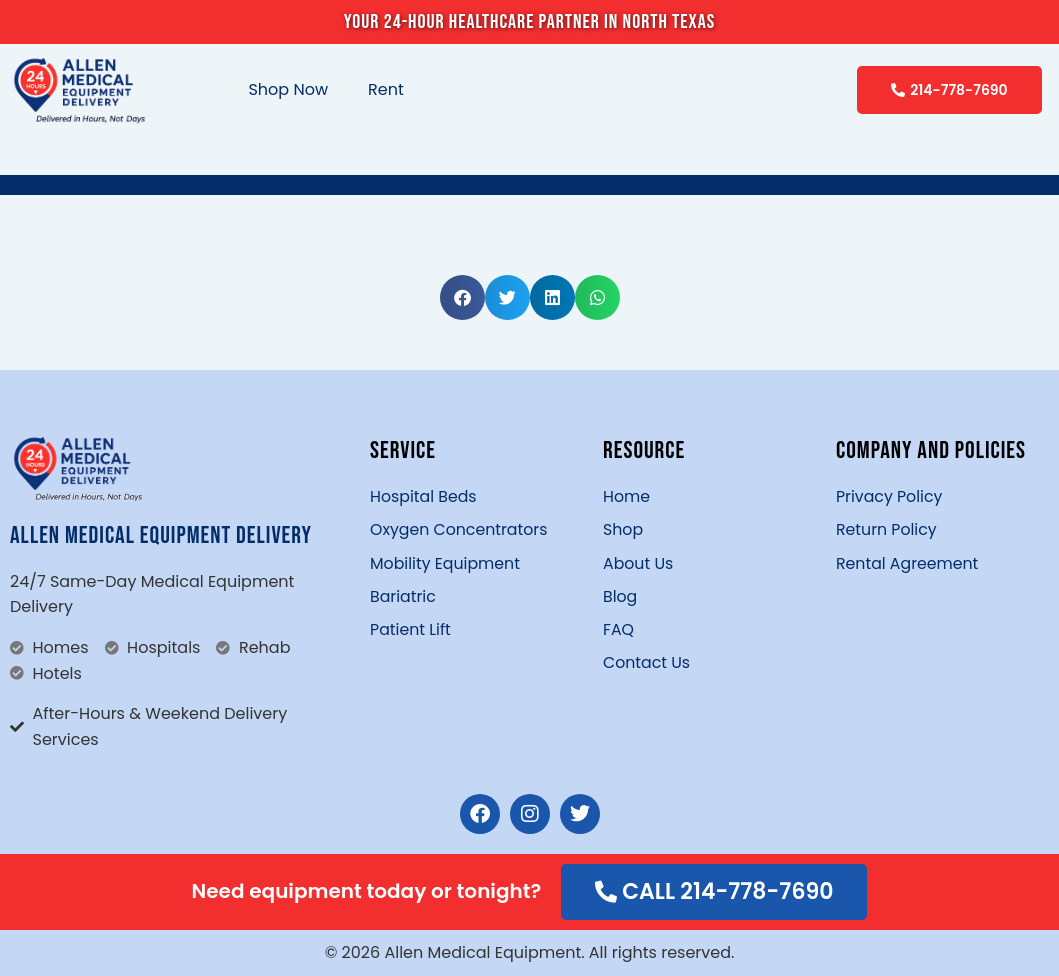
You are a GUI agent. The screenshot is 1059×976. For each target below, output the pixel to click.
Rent (386, 89)
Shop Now (288, 89)
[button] (462, 297)
